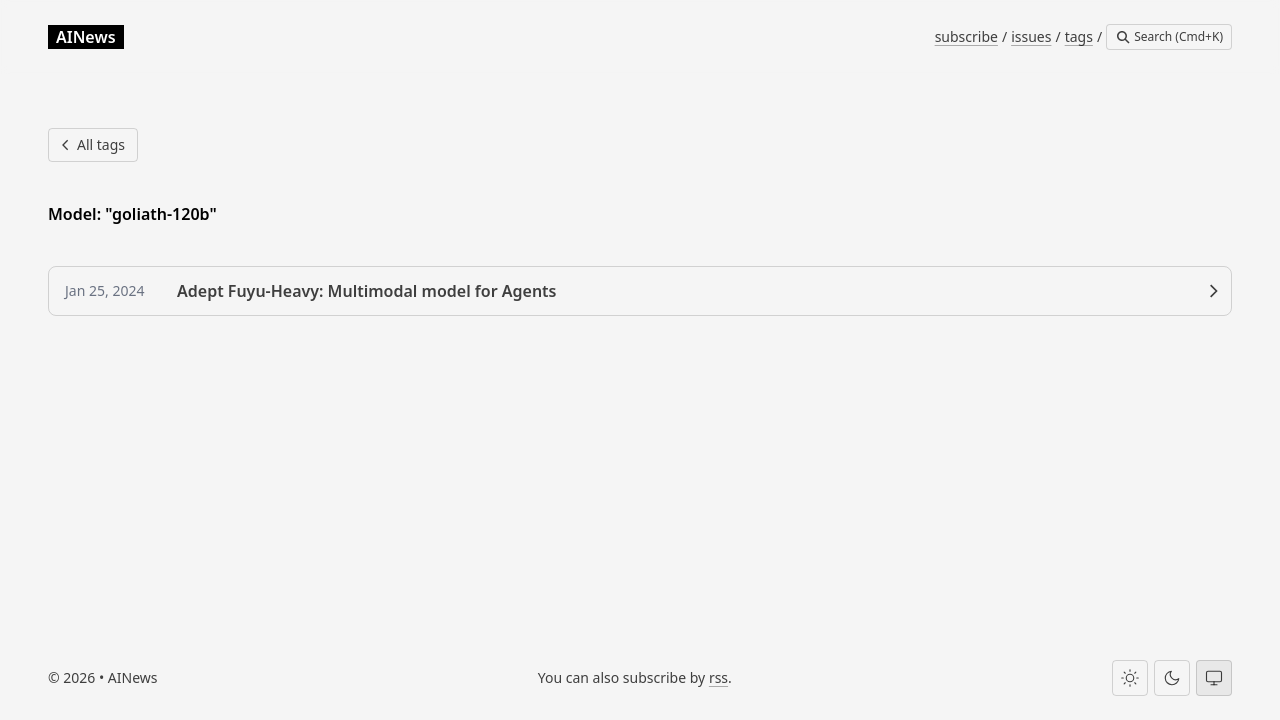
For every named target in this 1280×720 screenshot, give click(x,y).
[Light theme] (1130, 678)
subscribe (966, 36)
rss (718, 677)
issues (1031, 36)
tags (1079, 36)
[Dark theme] (1172, 678)
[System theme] (1214, 678)
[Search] (1169, 37)
